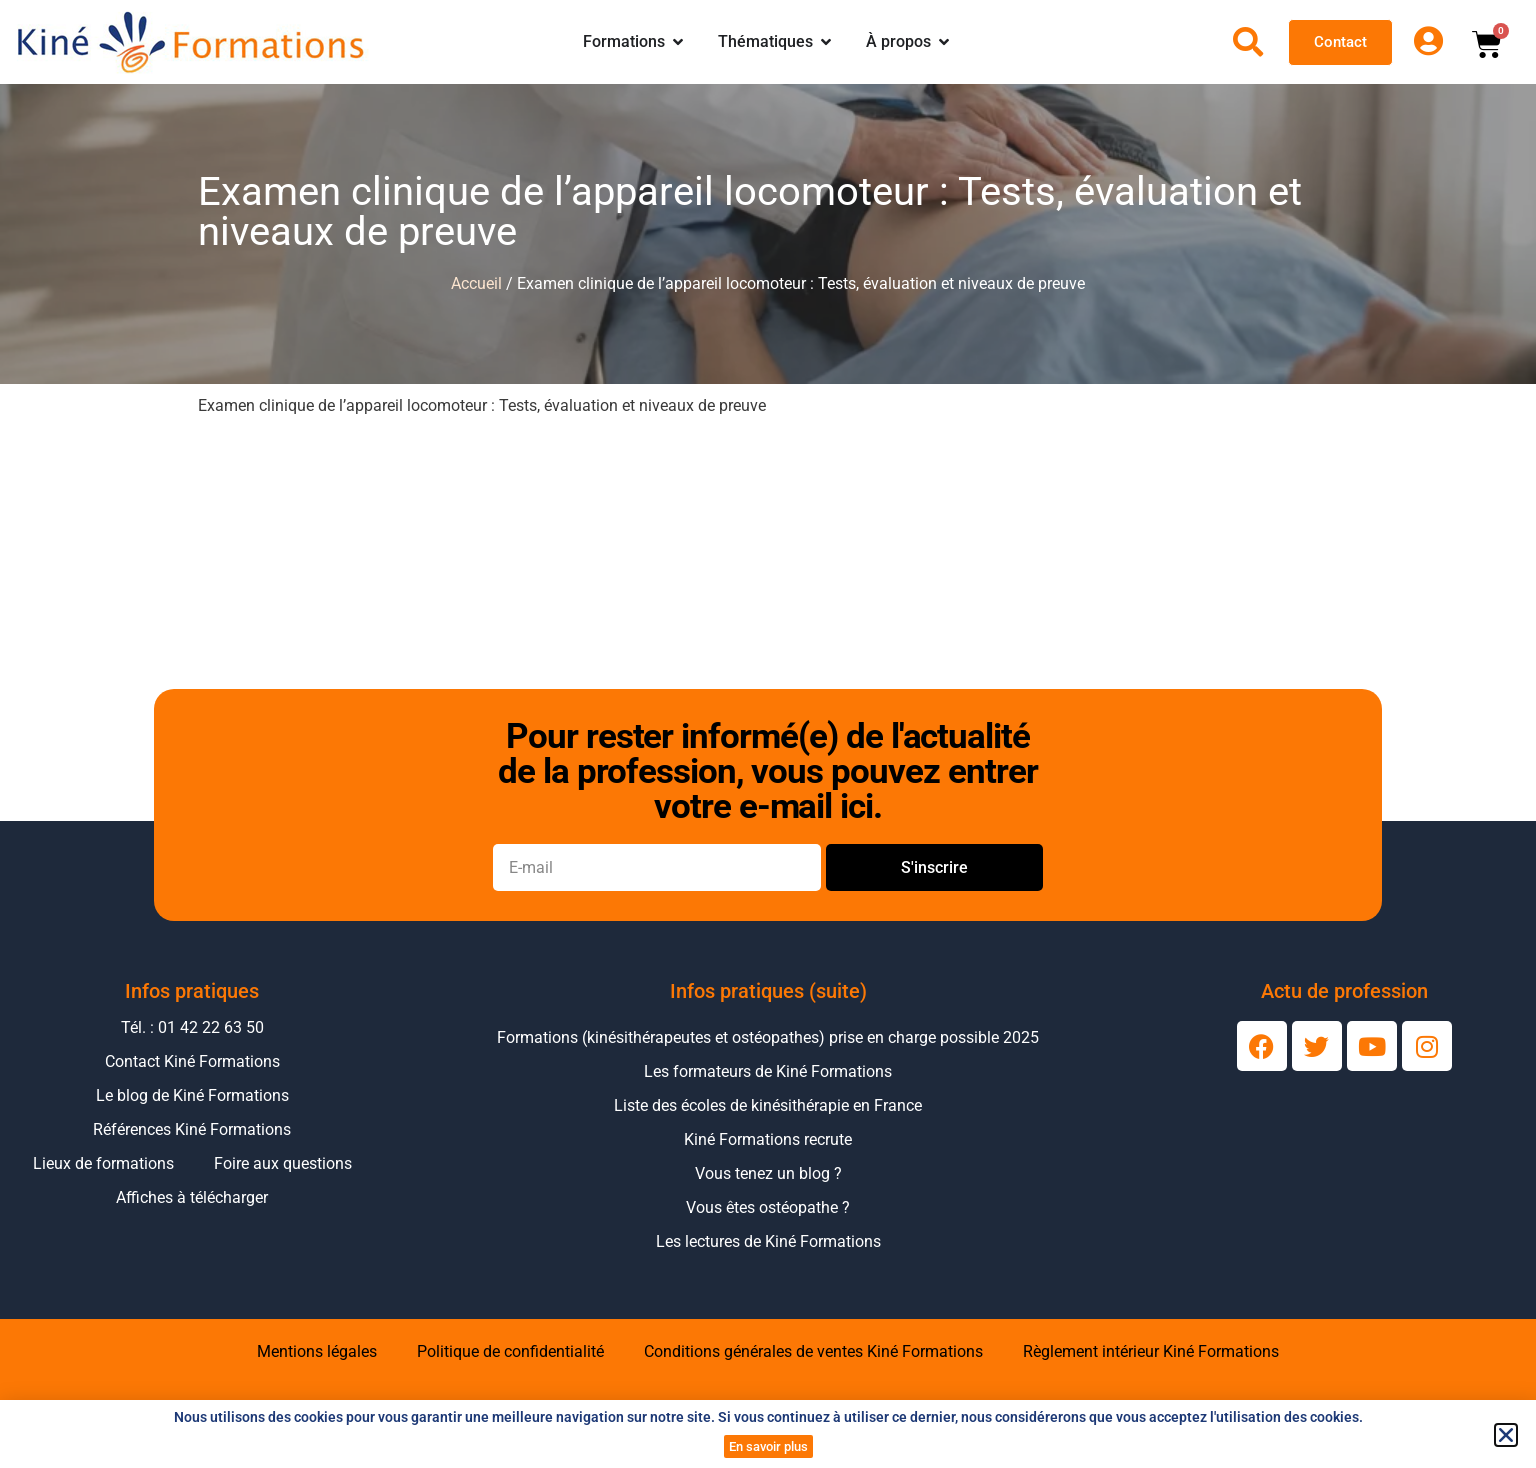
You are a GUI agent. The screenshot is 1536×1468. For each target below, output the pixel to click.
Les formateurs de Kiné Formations (768, 1071)
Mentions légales (317, 1351)
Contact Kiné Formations (192, 1061)
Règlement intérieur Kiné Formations (1151, 1351)
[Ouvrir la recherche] (1248, 42)
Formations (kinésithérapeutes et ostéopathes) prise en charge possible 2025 (768, 1037)
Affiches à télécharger (192, 1197)
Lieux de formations (103, 1163)
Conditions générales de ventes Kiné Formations (813, 1351)
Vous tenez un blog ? (768, 1173)
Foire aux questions (283, 1163)
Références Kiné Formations (192, 1129)
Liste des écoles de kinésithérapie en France (768, 1105)
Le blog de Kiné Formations (192, 1095)
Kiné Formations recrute (768, 1139)
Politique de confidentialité (510, 1351)
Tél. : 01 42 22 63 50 (192, 1027)
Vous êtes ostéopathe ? (768, 1207)
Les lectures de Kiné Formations (768, 1241)
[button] (1506, 1435)
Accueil (476, 283)
